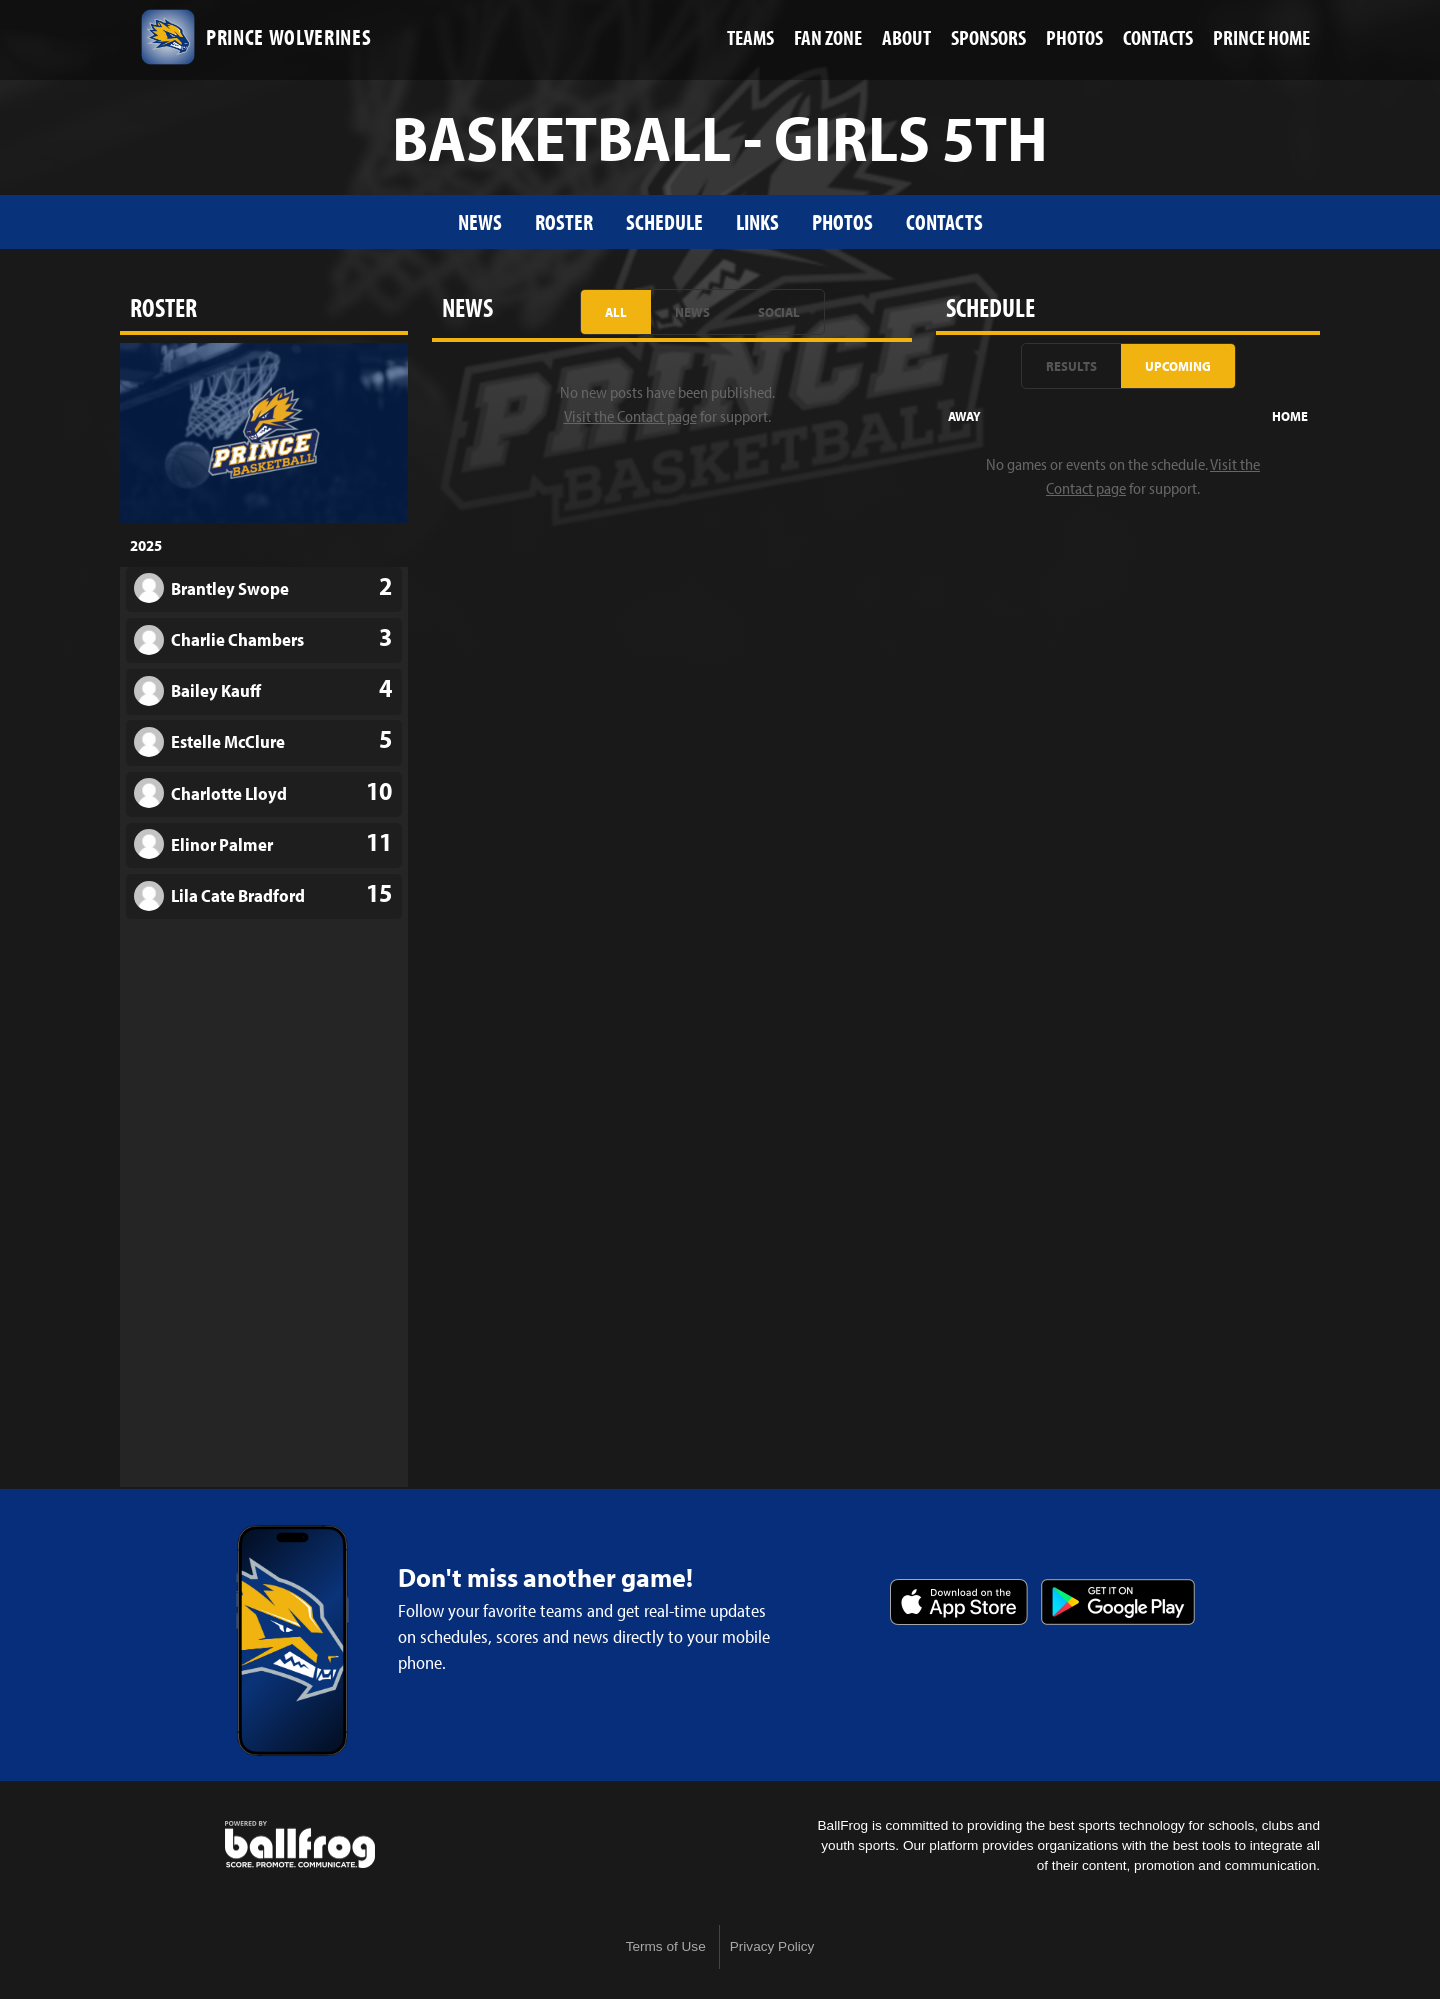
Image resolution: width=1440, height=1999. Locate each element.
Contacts (944, 221)
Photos (842, 221)
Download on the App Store (959, 1602)
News (480, 221)
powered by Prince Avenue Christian (300, 1845)
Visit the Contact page (630, 416)
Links (757, 221)
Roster (564, 221)
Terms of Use (666, 1946)
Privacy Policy (772, 1946)
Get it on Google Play (1118, 1602)
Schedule (664, 221)
